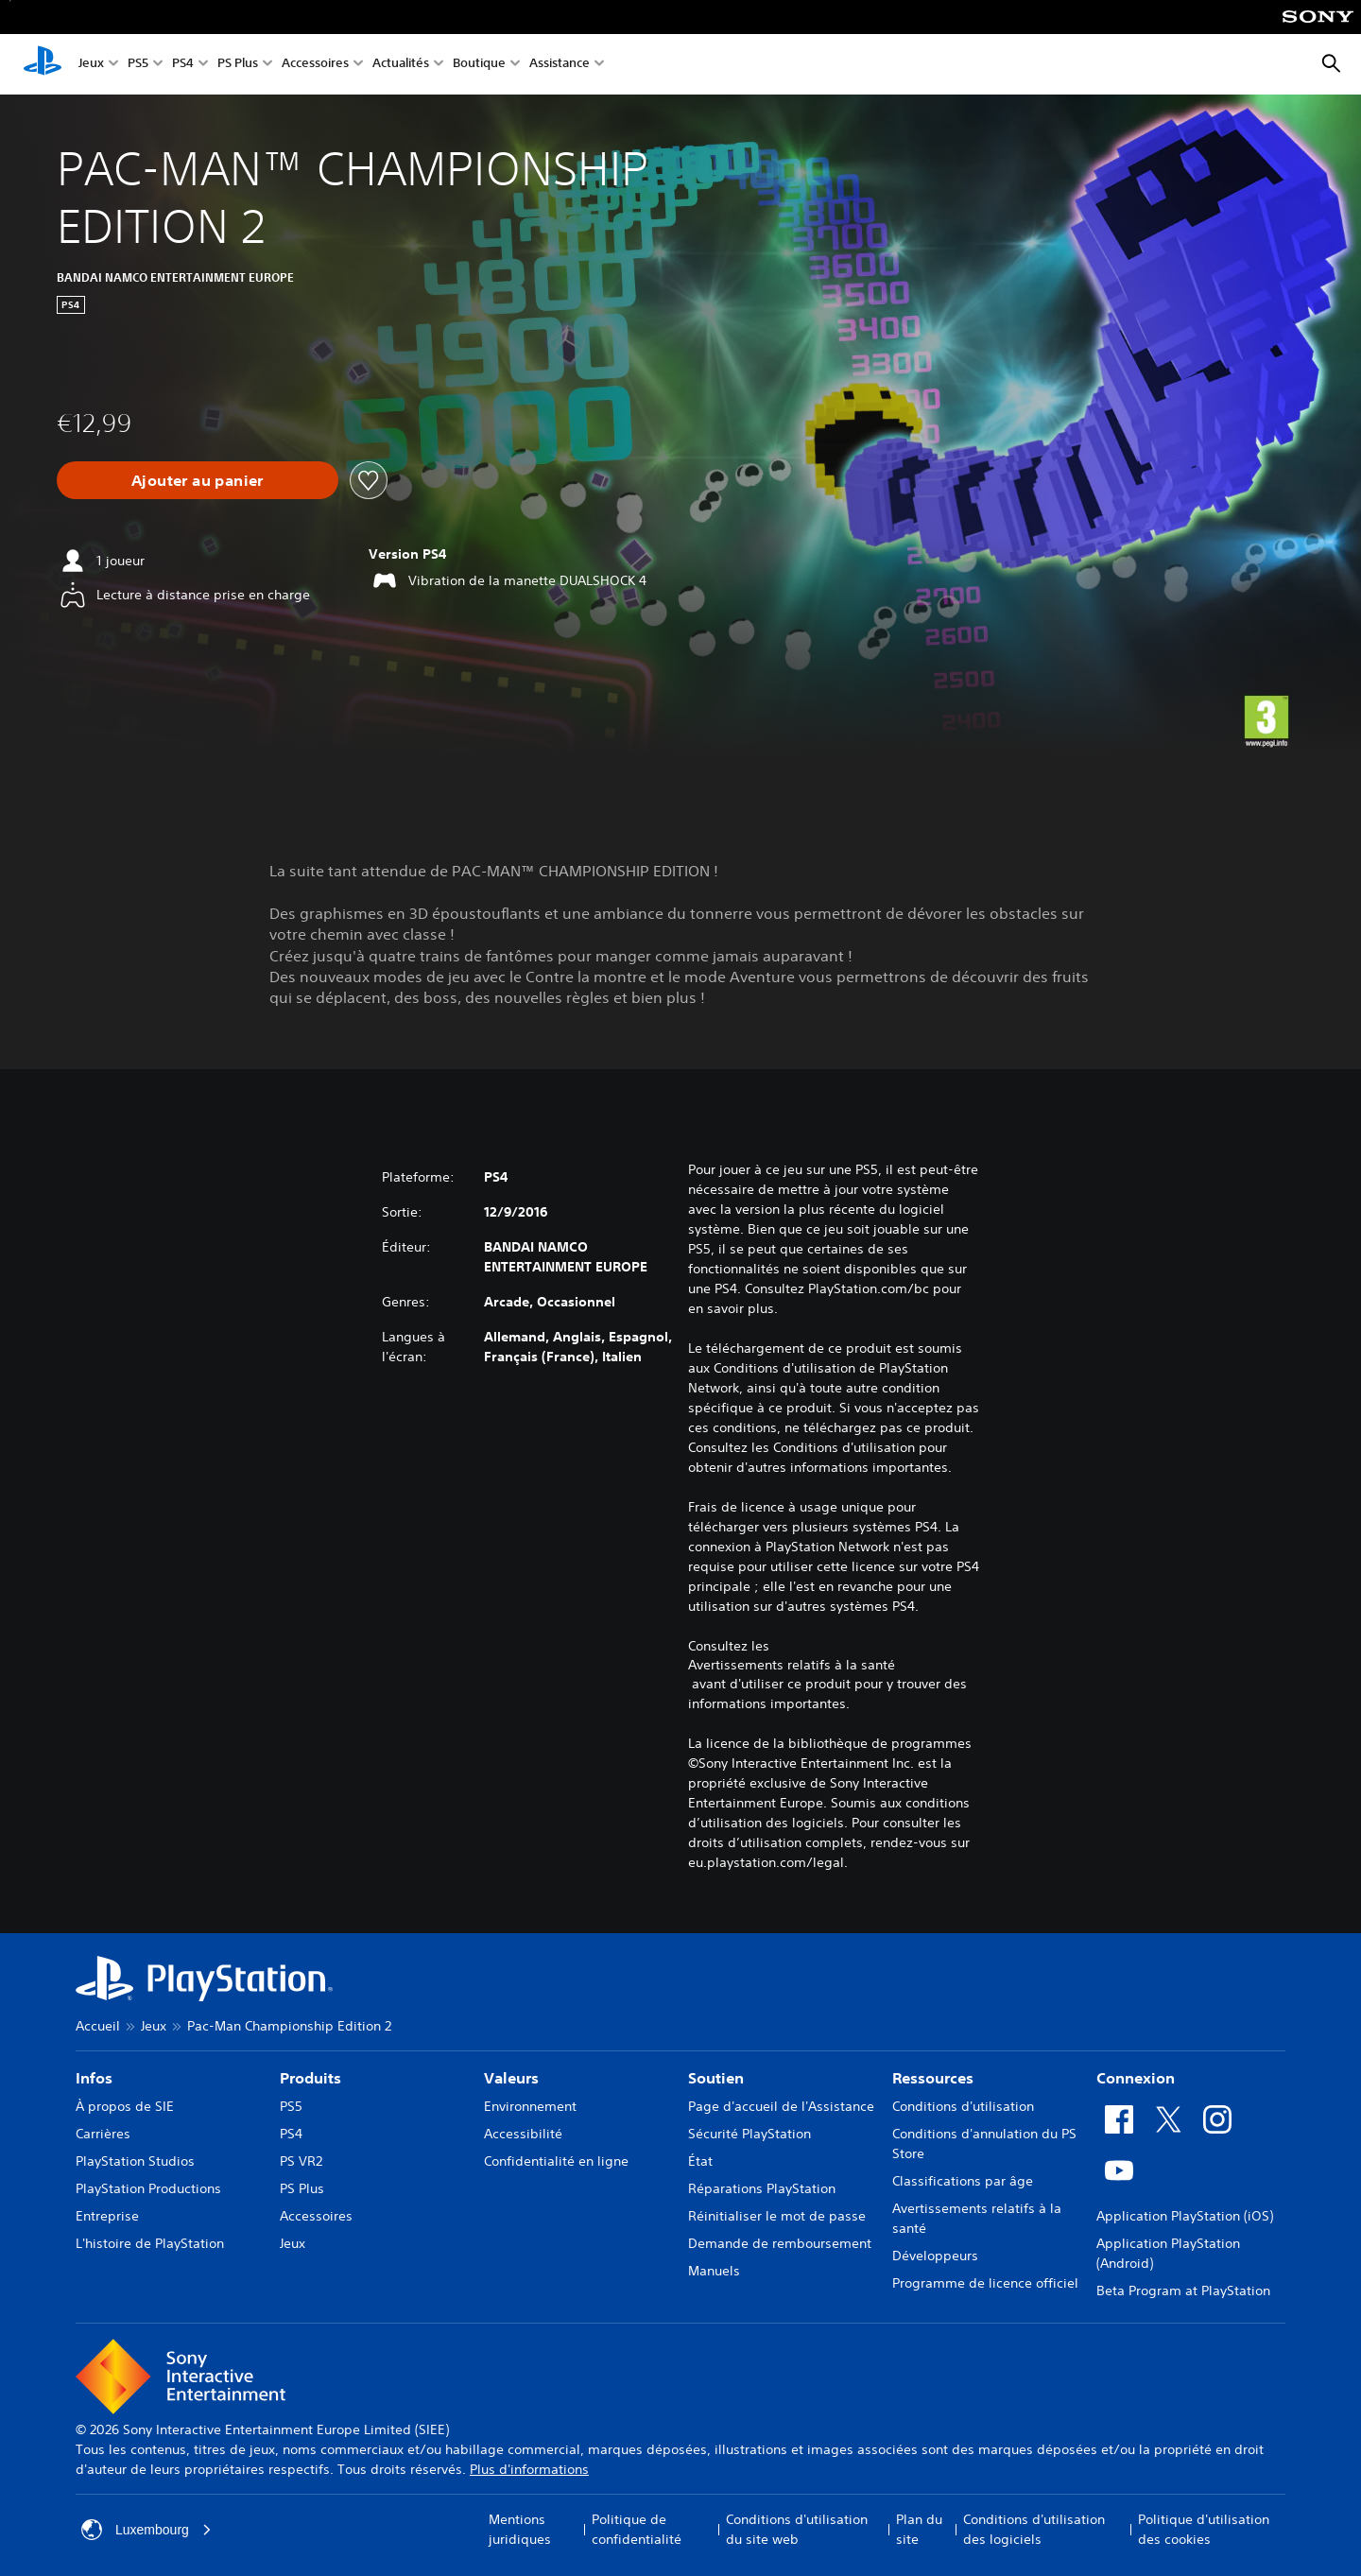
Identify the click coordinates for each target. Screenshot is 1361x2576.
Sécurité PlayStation (749, 2133)
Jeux (91, 65)
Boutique (479, 65)
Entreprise (107, 2215)
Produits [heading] (310, 2077)
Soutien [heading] (716, 2077)
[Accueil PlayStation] (42, 64)
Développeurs (935, 2255)
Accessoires (315, 65)
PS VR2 (301, 2161)
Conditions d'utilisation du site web (797, 2529)
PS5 (138, 65)
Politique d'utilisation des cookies (1203, 2529)
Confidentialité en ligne (556, 2161)
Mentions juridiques (520, 2529)
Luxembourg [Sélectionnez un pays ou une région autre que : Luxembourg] (146, 2530)
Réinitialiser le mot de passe (777, 2215)
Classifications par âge (962, 2180)
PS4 (183, 65)
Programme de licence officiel (985, 2282)
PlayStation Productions (148, 2188)
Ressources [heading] (932, 2077)
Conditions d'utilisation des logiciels (1034, 2529)
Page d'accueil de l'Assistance (781, 2106)
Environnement (530, 2106)
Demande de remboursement (779, 2243)
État (700, 2161)
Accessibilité (523, 2133)
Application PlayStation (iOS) (1184, 2215)
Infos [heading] (94, 2077)
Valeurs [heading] (511, 2077)
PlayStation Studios (135, 2161)
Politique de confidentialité (636, 2529)
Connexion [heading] (1135, 2077)
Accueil (98, 2025)
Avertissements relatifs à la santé (791, 1664)
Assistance (559, 65)
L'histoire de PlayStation (150, 2243)
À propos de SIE (125, 2106)
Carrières (103, 2133)
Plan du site (919, 2529)
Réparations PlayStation (762, 2188)
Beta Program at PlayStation (1183, 2290)
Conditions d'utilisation (963, 2106)
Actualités (400, 65)
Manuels (714, 2270)
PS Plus (237, 65)
